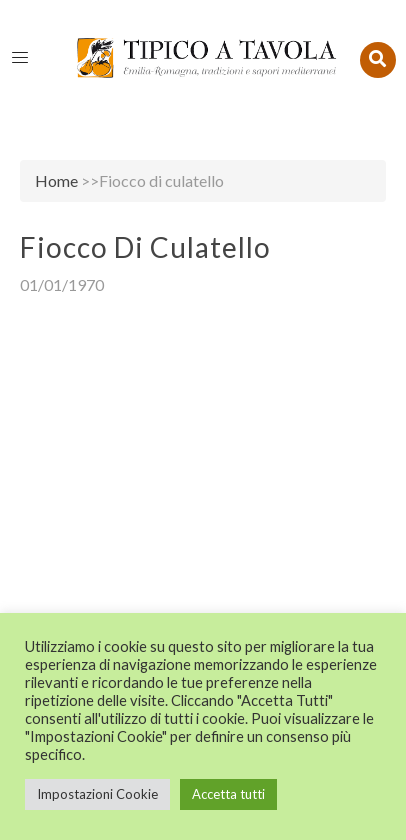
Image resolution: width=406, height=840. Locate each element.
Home (56, 180)
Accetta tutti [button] (228, 794)
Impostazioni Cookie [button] (97, 794)
